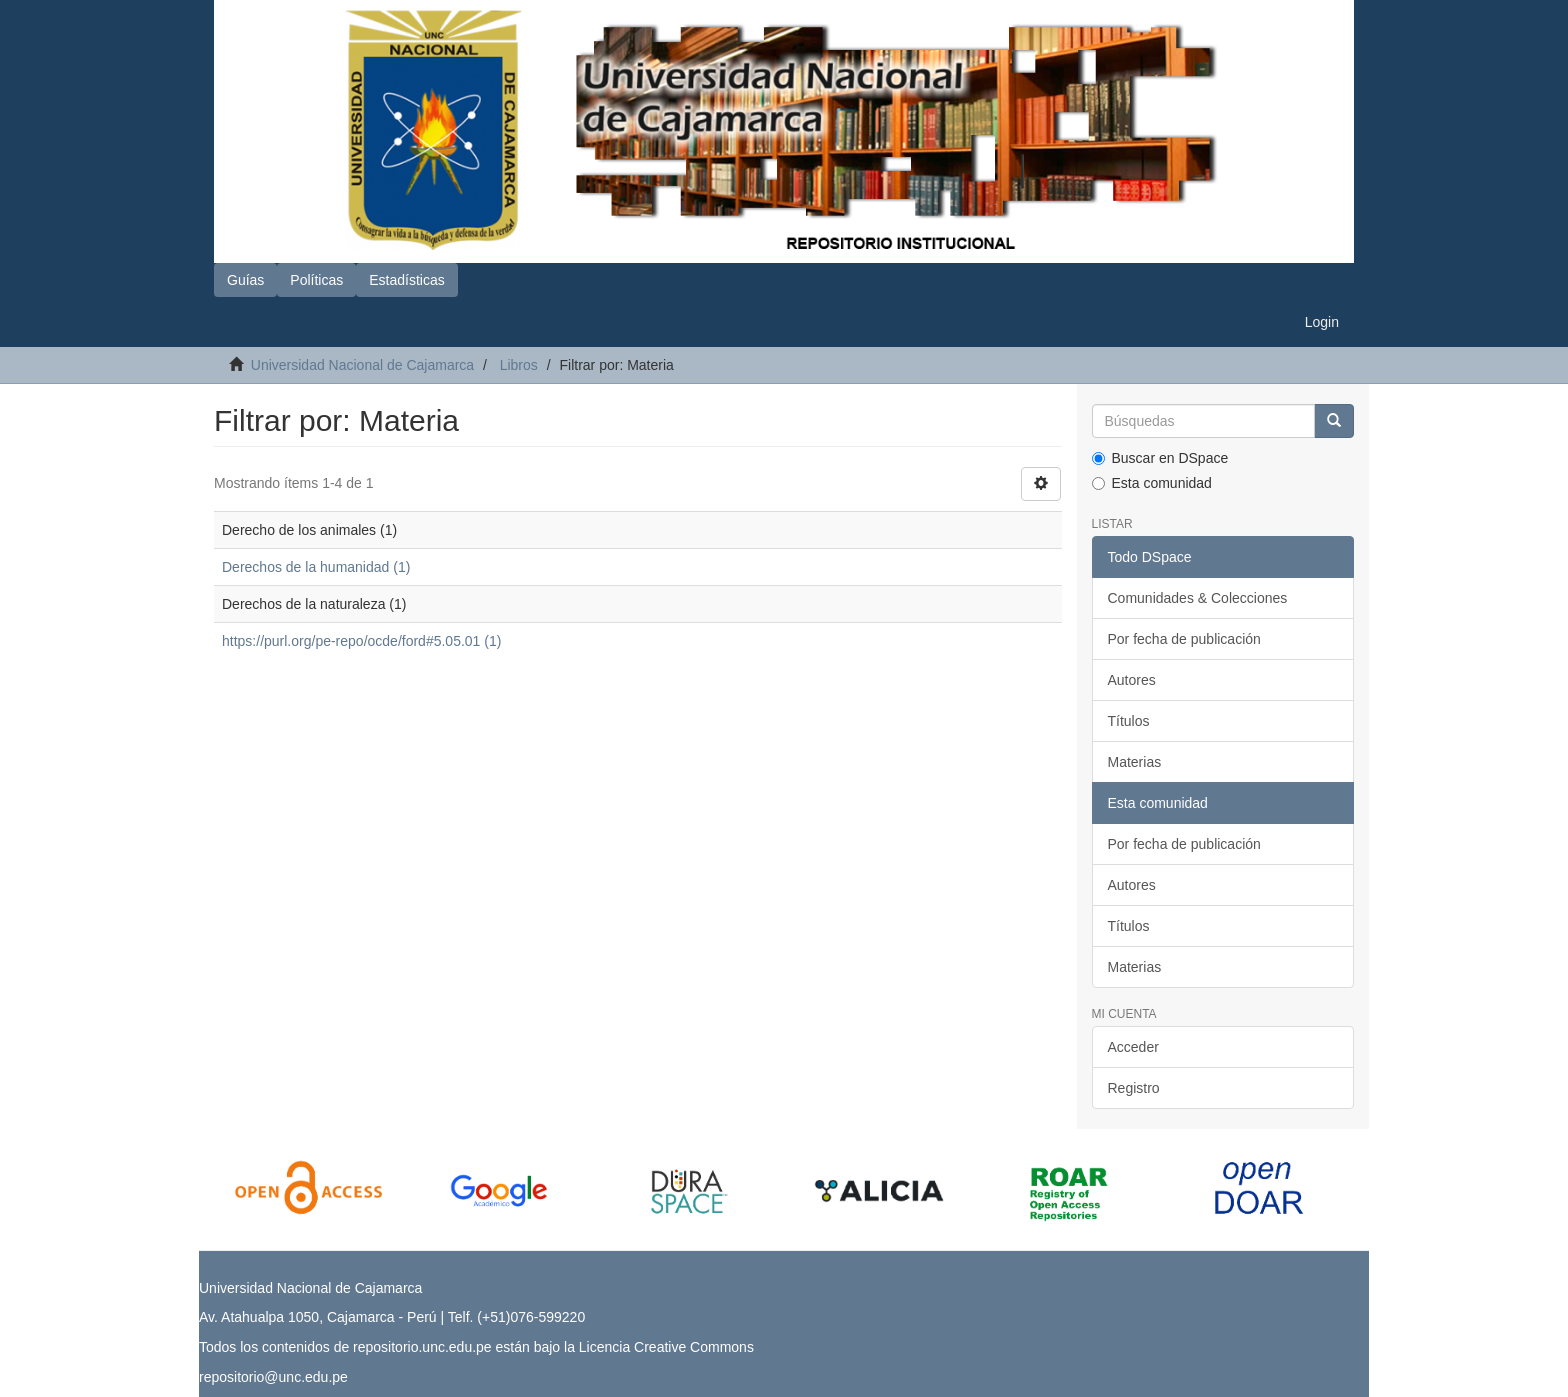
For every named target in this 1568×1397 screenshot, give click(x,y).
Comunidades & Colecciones (1198, 598)
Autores (1132, 680)
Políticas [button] (316, 280)
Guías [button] (245, 280)
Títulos (1129, 721)
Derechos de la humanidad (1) (316, 567)
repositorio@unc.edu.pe (273, 1377)
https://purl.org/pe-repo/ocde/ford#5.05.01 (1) (361, 641)
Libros (519, 365)
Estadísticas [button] (406, 280)
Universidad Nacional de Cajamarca (362, 365)
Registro (1134, 1088)
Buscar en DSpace (1160, 458)
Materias (1135, 762)
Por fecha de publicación (1184, 639)
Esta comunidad (1152, 483)
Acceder (1133, 1047)
